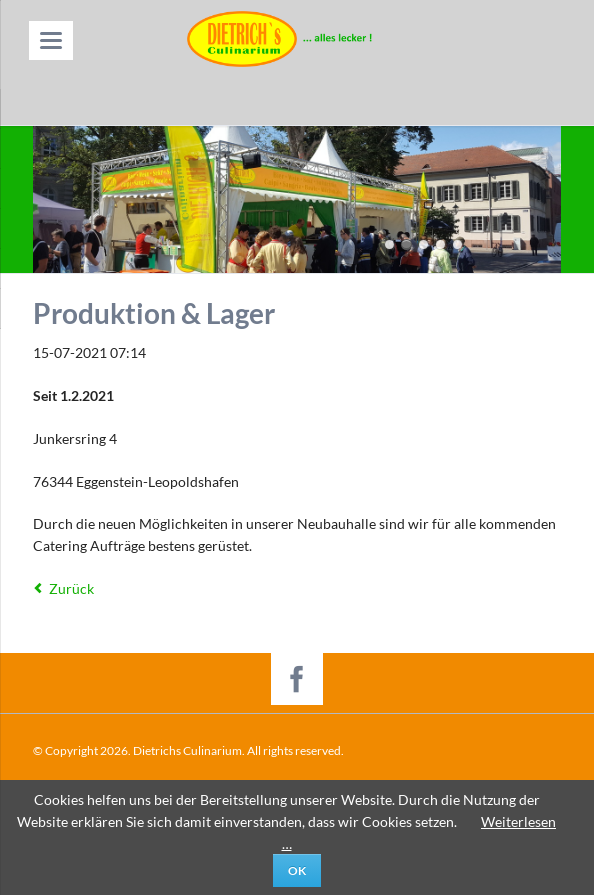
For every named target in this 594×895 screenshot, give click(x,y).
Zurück (71, 588)
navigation (51, 40)
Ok (297, 870)
